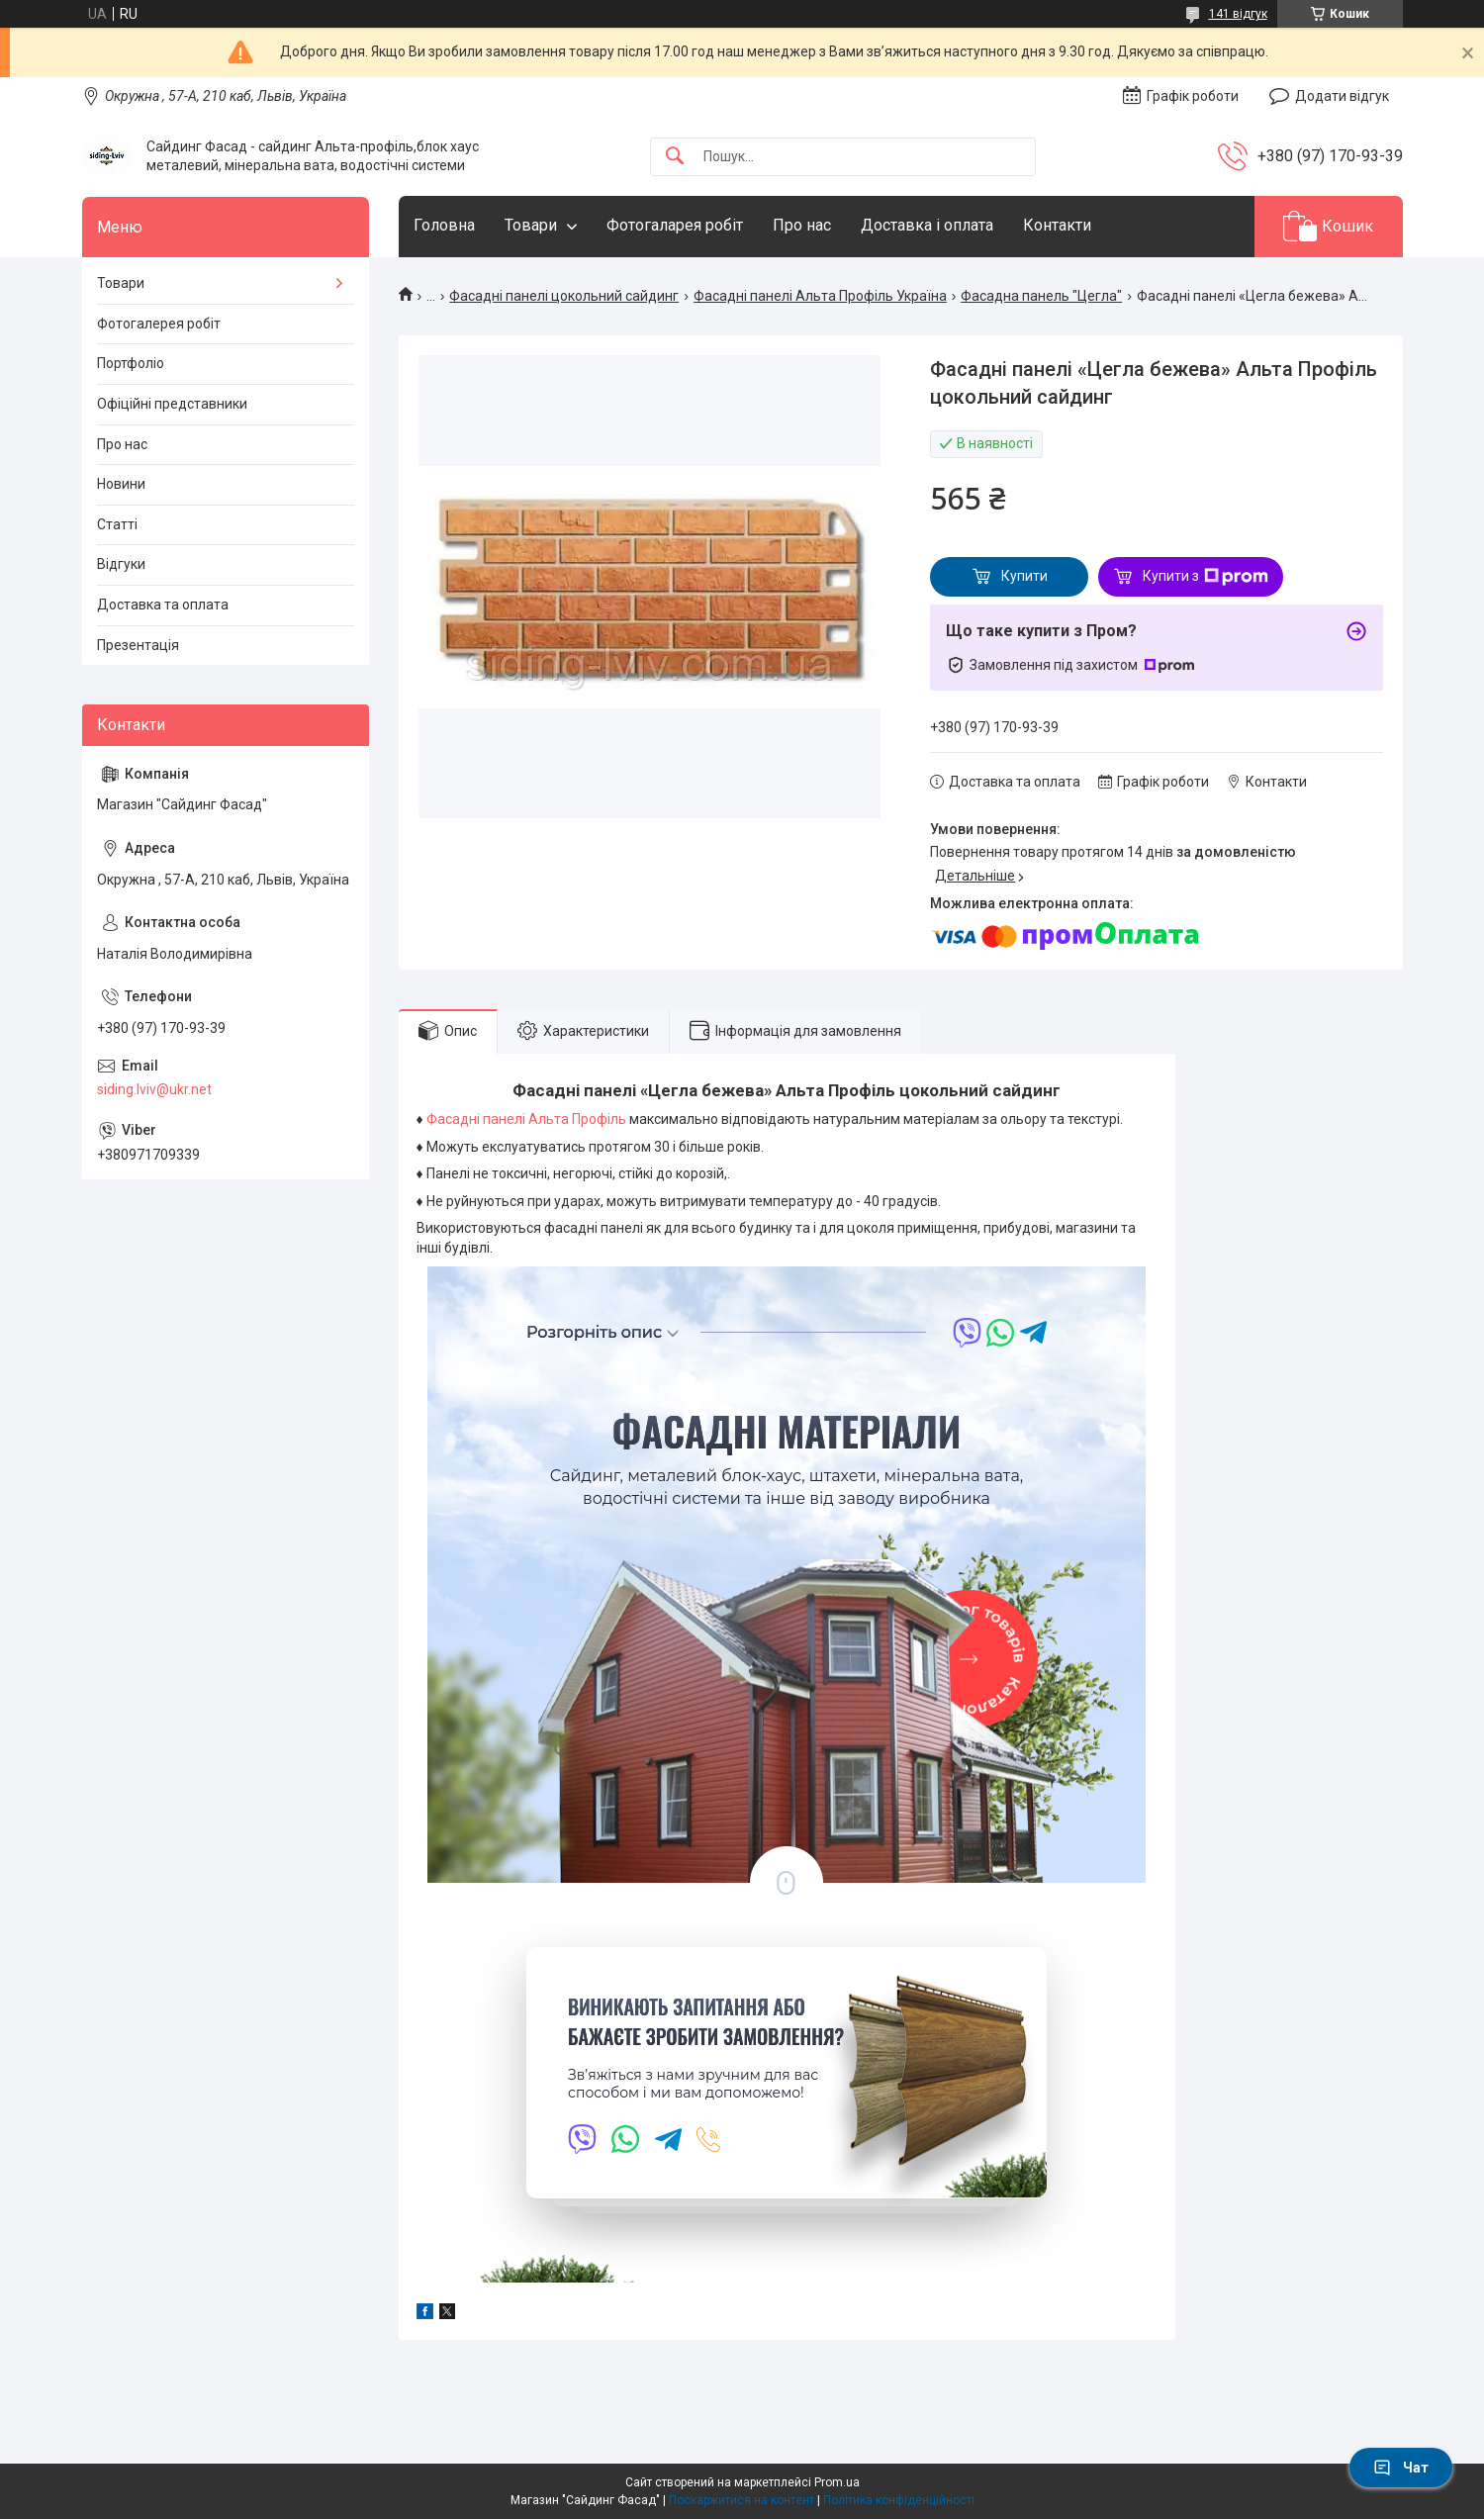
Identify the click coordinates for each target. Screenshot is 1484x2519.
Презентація (138, 645)
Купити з (1205, 577)
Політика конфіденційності (898, 2500)
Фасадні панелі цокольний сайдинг (564, 296)
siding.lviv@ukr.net (154, 1089)
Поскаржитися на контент (741, 2500)
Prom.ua (837, 2482)
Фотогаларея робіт (674, 225)
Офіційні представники (172, 404)
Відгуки (121, 564)
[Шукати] (675, 156)
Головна (444, 225)
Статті (117, 524)
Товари (531, 225)
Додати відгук (1342, 96)
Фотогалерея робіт (159, 323)
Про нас (802, 225)
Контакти (1057, 225)
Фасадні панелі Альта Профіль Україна (820, 296)
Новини (121, 484)
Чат (1401, 2467)
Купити (1024, 576)
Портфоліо (130, 363)
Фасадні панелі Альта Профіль (527, 1119)
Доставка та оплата (163, 604)
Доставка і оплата (927, 225)
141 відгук (1238, 14)
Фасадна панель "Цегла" (1041, 296)
